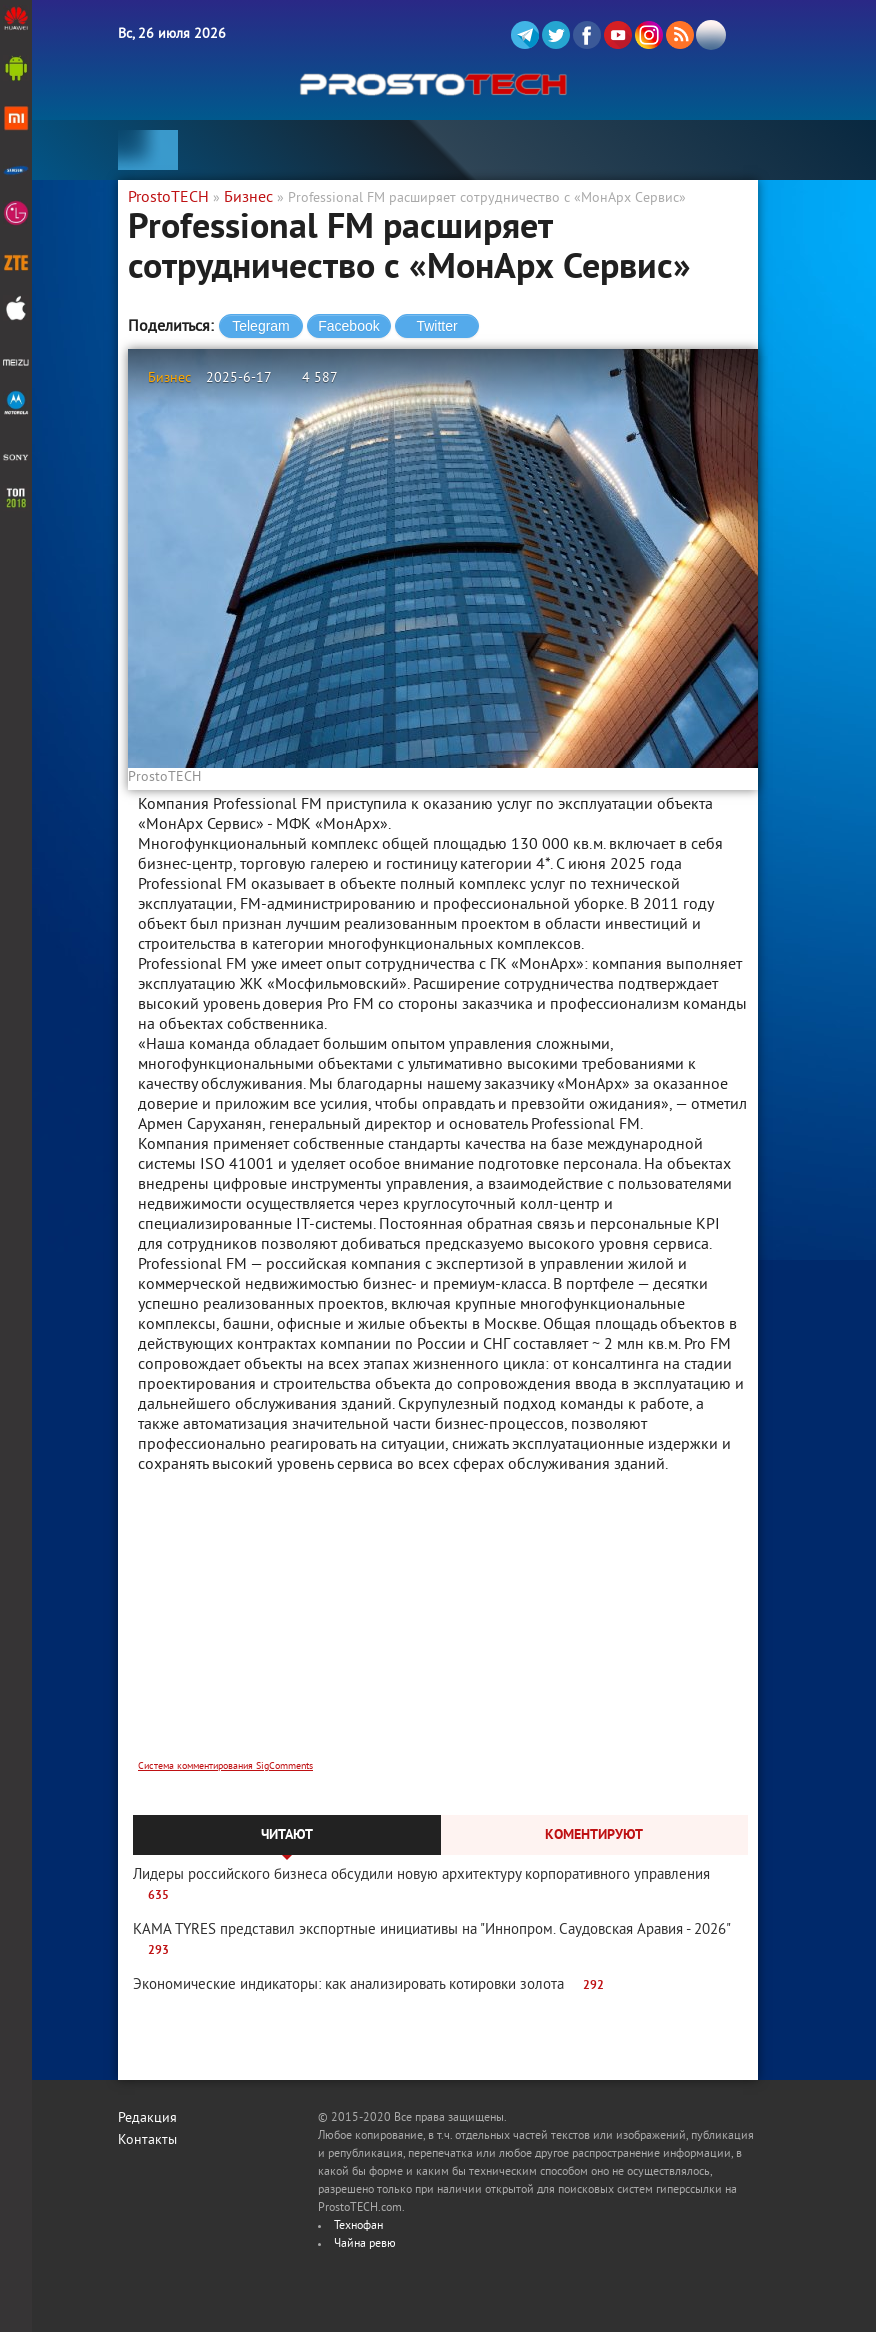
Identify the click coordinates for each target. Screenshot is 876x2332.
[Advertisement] (443, 1630)
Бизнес (169, 378)
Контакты (147, 2140)
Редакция (147, 2118)
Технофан (358, 2226)
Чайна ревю (365, 2244)
